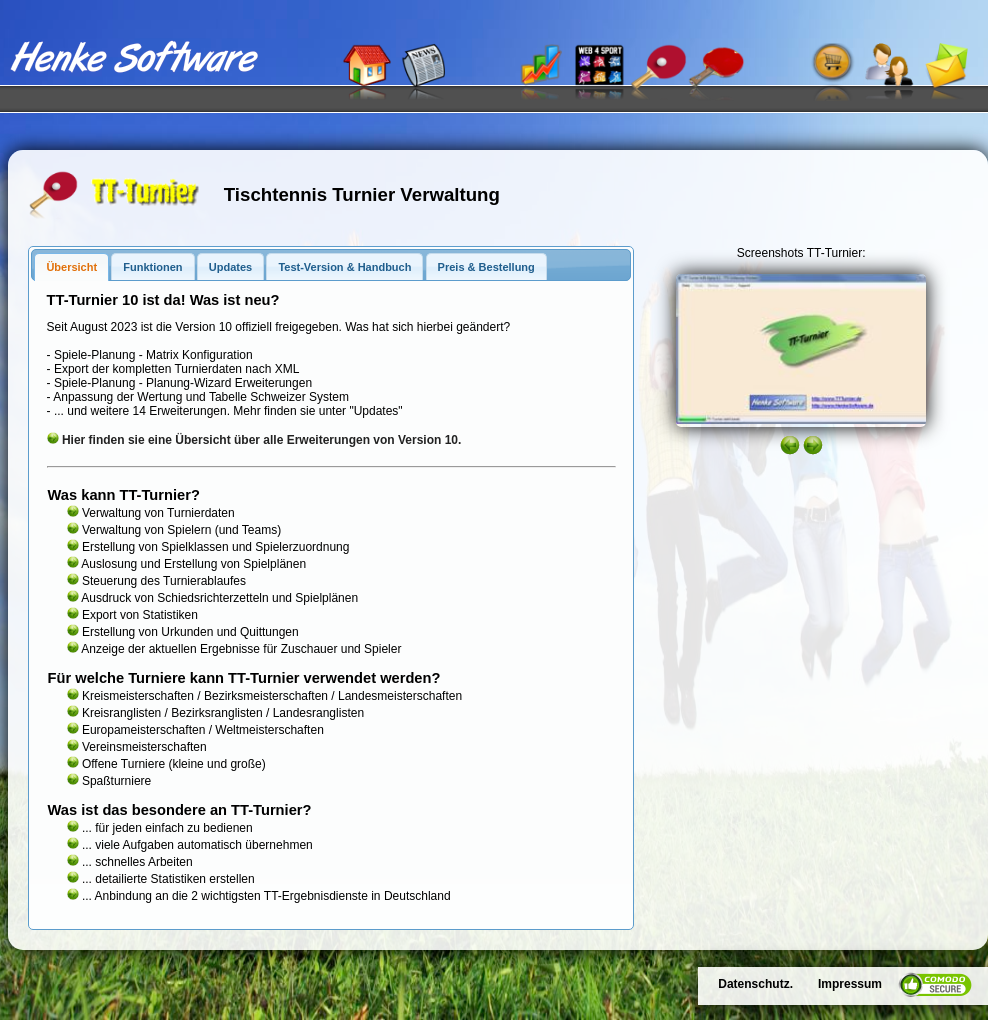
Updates (230, 267)
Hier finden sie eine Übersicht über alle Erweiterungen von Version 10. (261, 440)
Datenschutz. (755, 984)
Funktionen (152, 267)
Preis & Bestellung (486, 267)
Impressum (850, 984)
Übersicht (71, 267)
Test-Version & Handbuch (344, 267)
